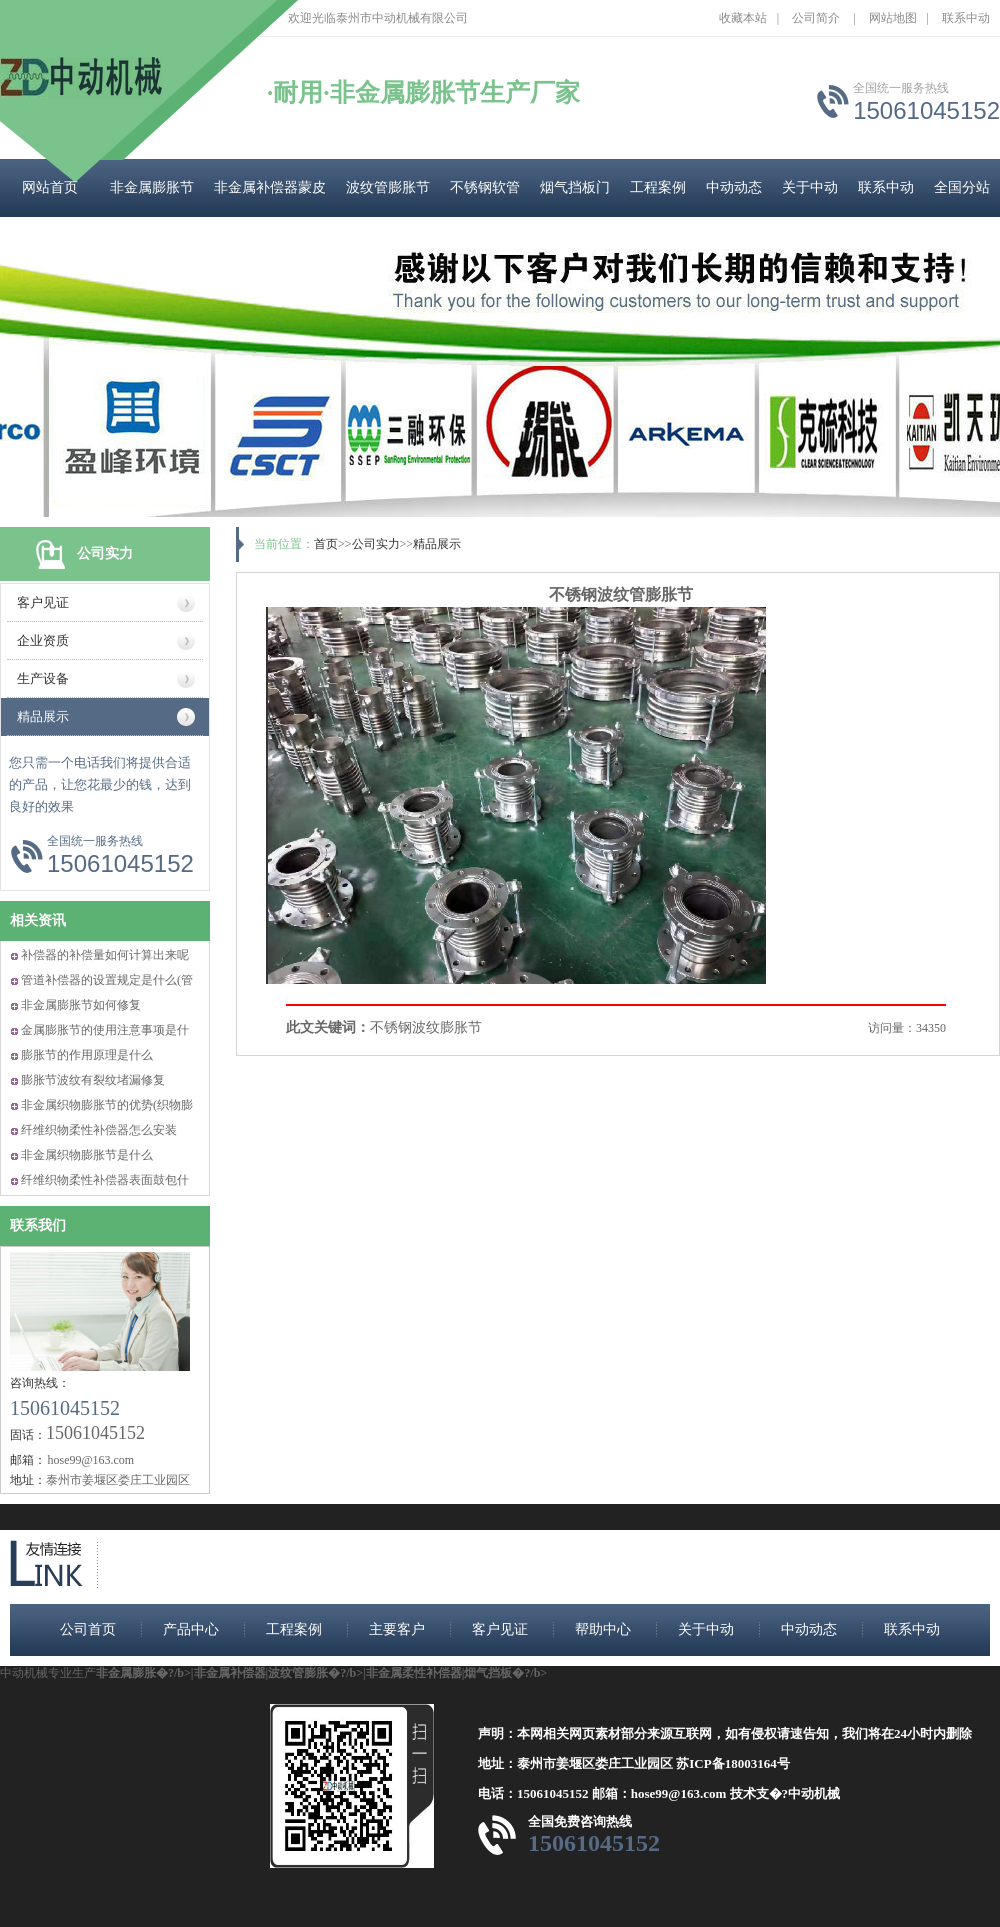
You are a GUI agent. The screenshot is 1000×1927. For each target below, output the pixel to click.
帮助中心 (603, 1629)
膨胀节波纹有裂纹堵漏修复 (93, 1080)
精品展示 (43, 716)
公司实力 (376, 544)
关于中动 (810, 187)
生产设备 (43, 678)
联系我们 (38, 1225)
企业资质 (43, 640)
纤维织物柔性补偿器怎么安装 (99, 1130)
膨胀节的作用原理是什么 (87, 1055)
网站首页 (50, 187)
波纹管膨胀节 (388, 187)
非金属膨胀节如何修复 (81, 1005)
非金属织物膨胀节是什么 (87, 1155)
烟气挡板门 (575, 187)
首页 (326, 544)
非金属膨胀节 (152, 187)
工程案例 (658, 187)
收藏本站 (743, 18)
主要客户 (397, 1629)
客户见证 (43, 602)
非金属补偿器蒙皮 (270, 187)
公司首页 (88, 1629)
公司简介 (816, 18)
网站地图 (893, 18)
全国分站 (962, 187)
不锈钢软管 (485, 187)
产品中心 (191, 1629)
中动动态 (734, 187)
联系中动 (966, 18)
